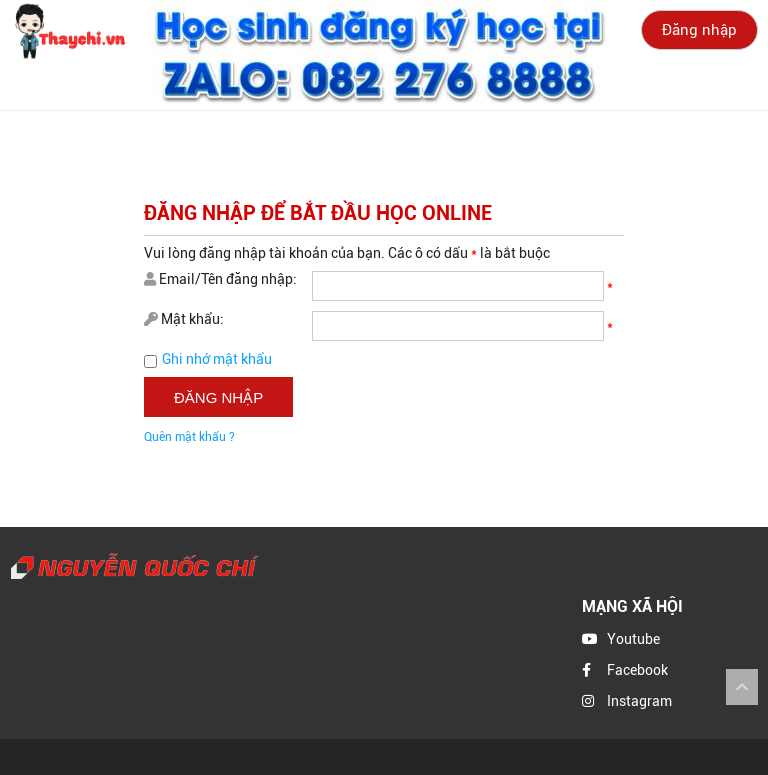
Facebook (637, 670)
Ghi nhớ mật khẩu (217, 359)
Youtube (633, 639)
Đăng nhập (699, 30)
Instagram (639, 701)
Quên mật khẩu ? (189, 437)
